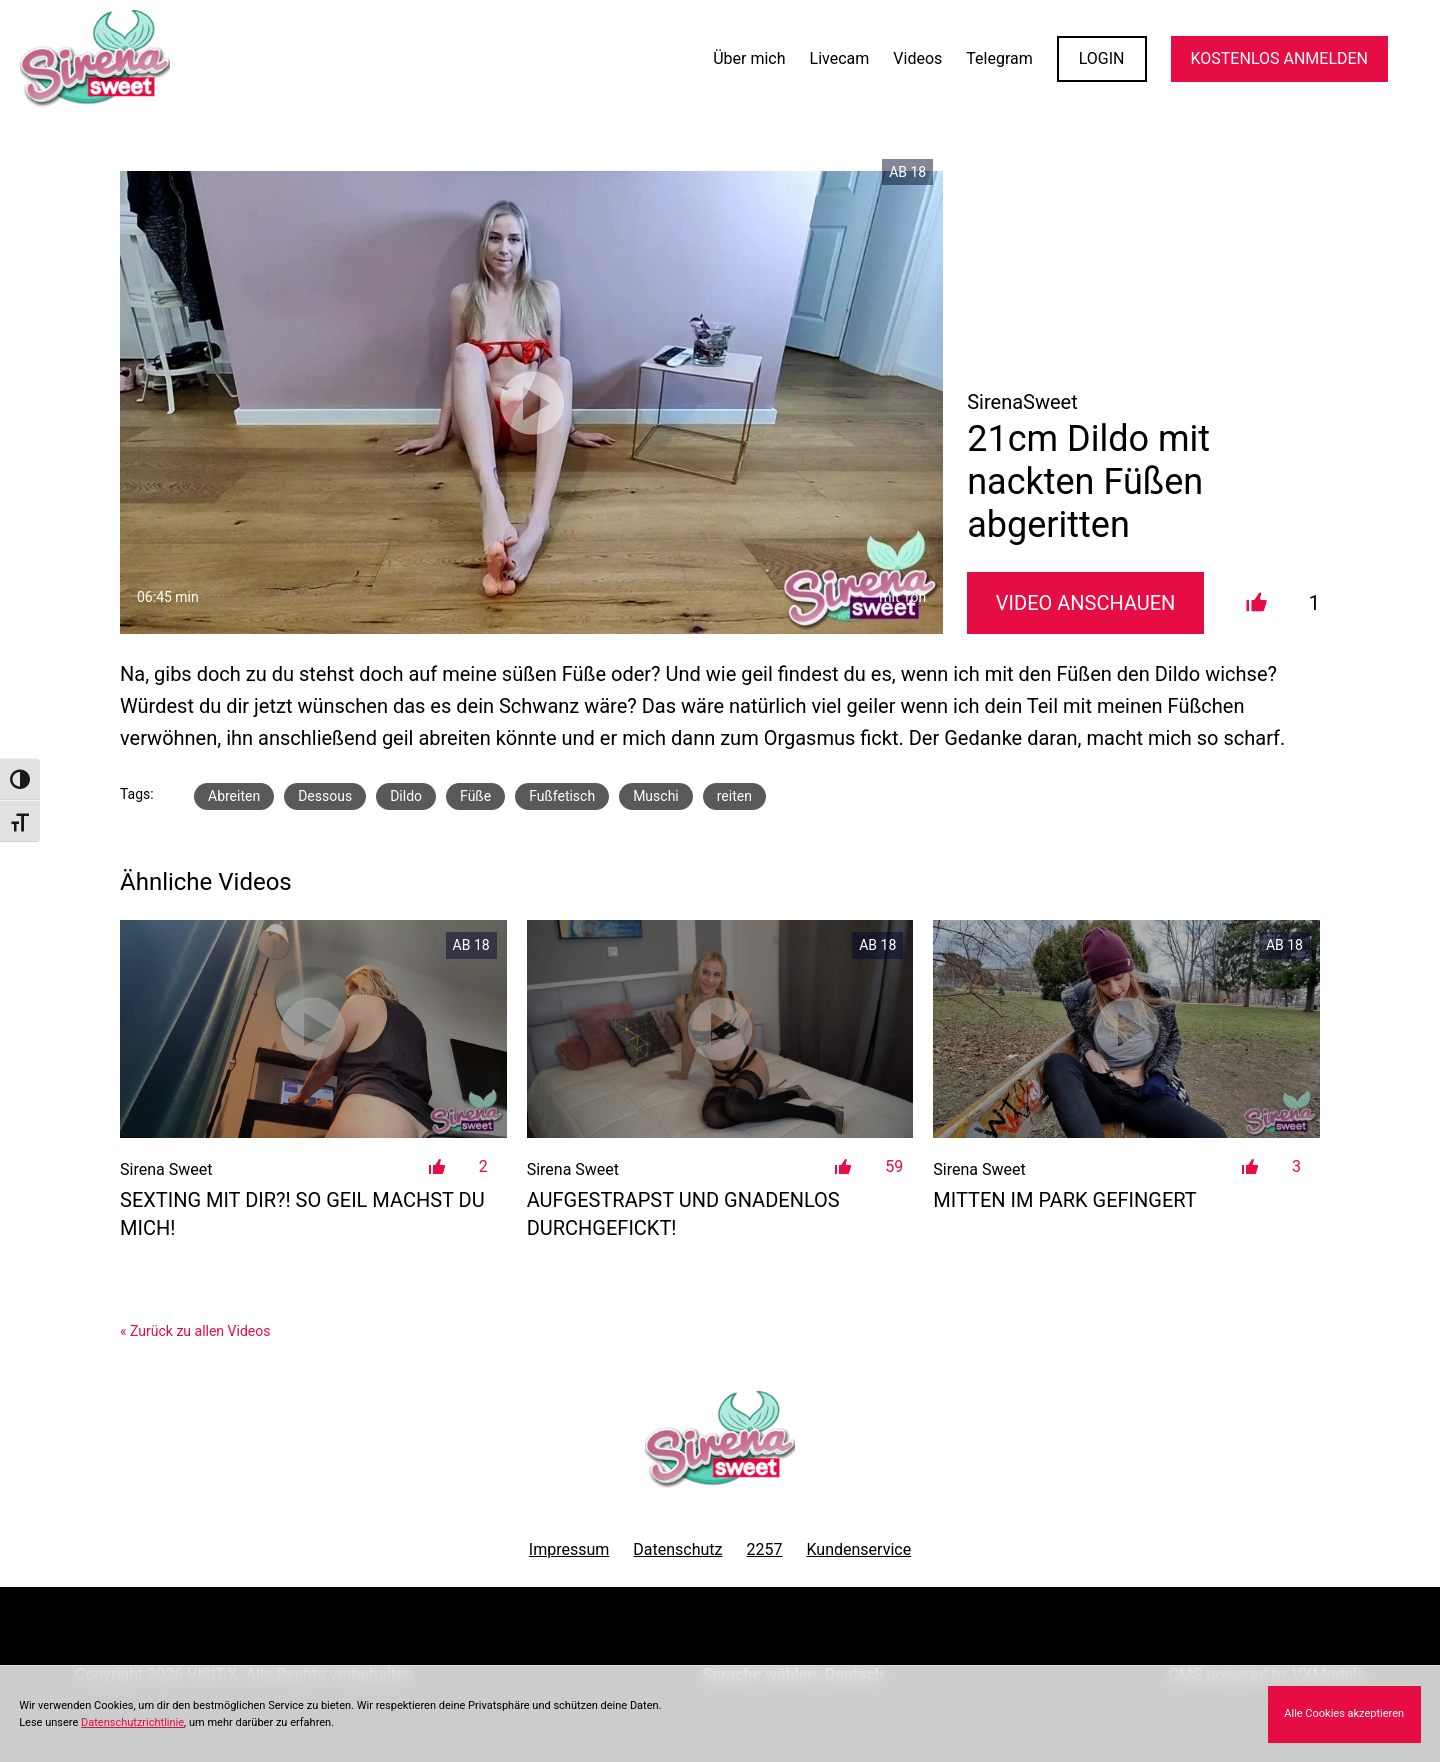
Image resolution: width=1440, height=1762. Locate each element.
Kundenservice (859, 1549)
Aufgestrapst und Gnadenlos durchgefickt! (683, 1214)
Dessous (325, 796)
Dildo (406, 796)
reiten (734, 796)
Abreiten (234, 796)
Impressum (569, 1549)
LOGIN (1102, 58)
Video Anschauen (1086, 603)
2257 (765, 1549)
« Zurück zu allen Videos (195, 1331)
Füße (475, 796)
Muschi (656, 796)
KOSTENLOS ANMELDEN (1279, 58)
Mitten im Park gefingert (1064, 1200)
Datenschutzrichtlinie (132, 1722)
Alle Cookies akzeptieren (1344, 1713)
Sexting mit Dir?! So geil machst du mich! (302, 1214)
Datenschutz (677, 1549)
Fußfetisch (562, 796)
